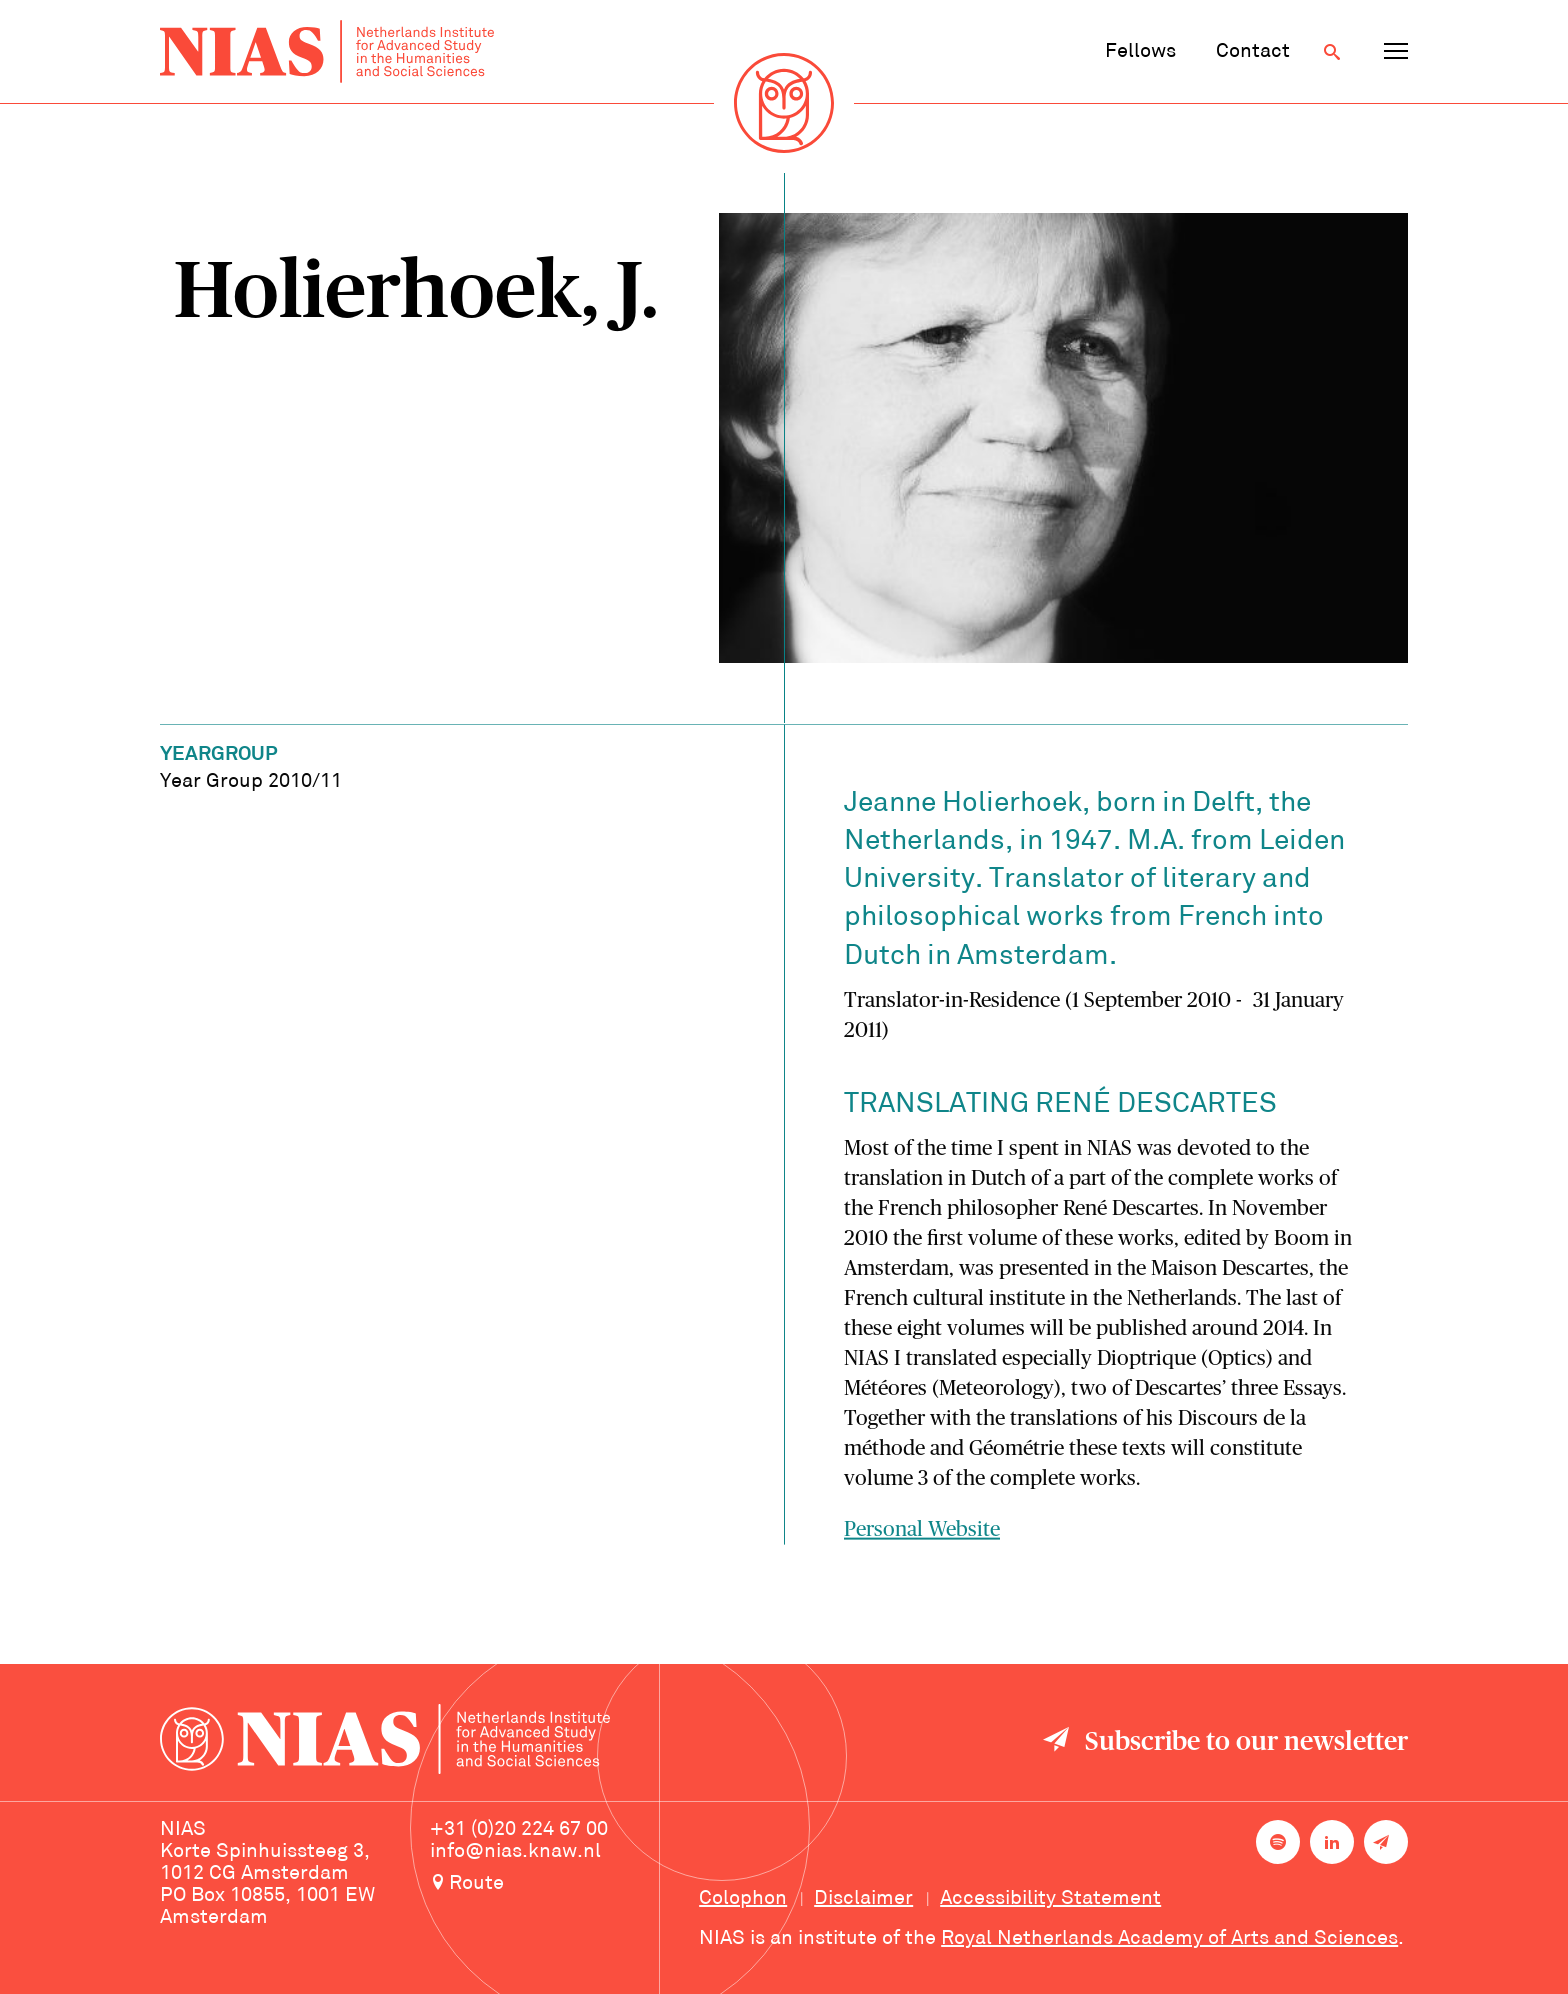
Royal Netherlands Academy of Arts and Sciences (1169, 1939)
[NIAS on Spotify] (1278, 1842)
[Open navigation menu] (1396, 52)
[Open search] (1332, 52)
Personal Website (922, 1532)
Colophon (743, 1899)
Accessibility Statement (1050, 1899)
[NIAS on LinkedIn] (1332, 1842)
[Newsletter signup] (1386, 1842)
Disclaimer (863, 1899)
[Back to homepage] (327, 51)
